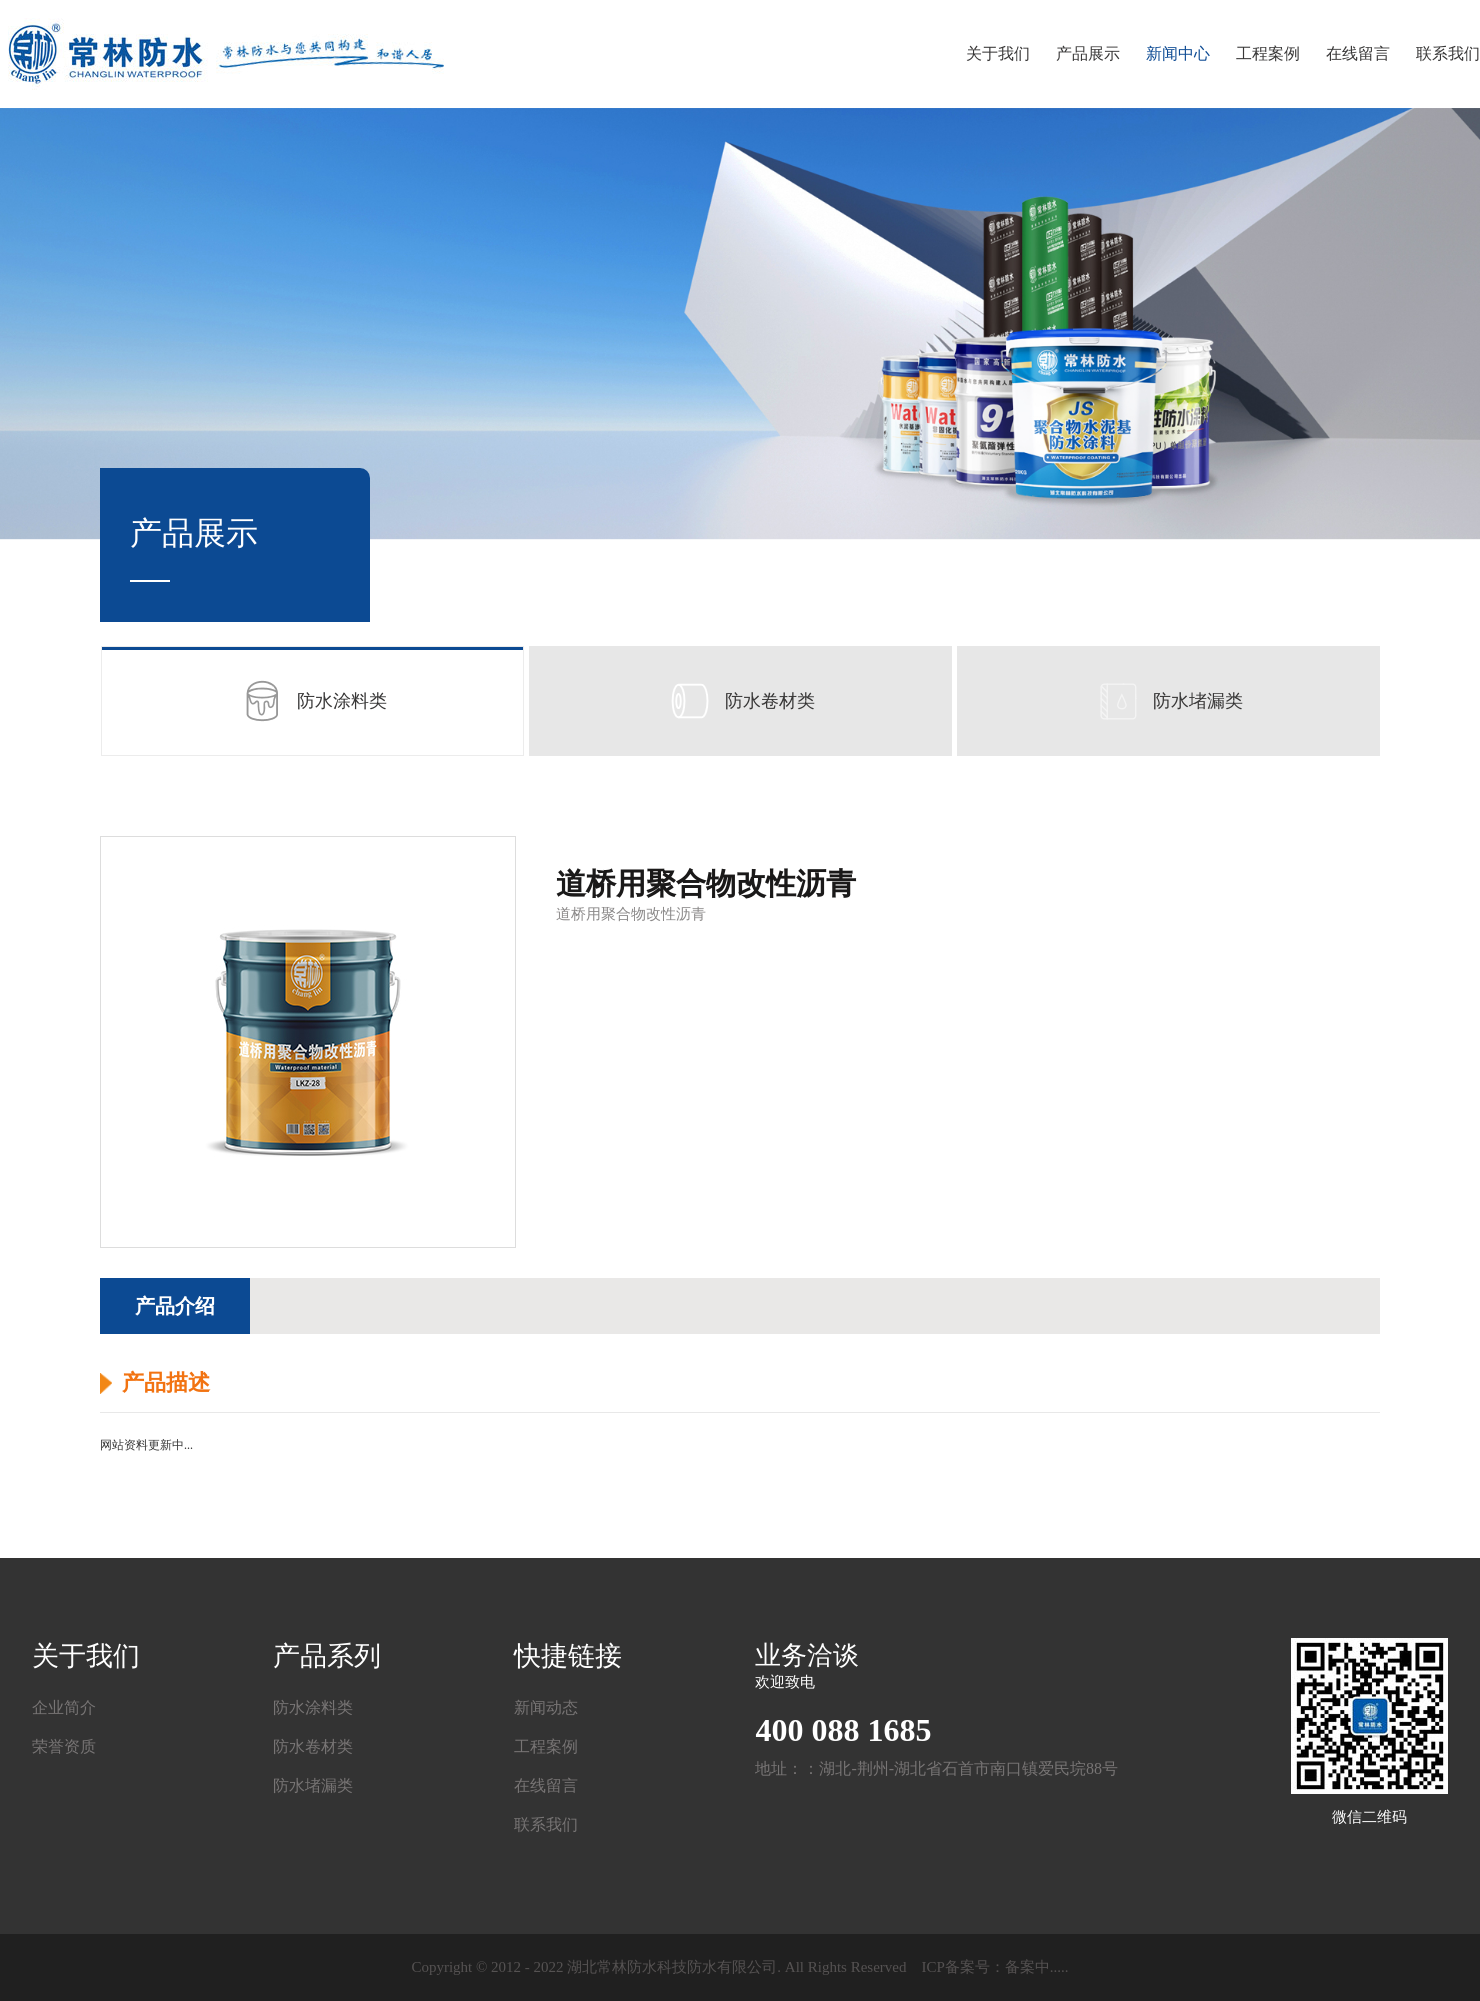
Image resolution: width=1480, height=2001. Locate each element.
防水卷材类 (740, 701)
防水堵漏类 (1168, 701)
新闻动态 (546, 1707)
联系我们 (1448, 53)
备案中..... (1037, 1967)
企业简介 (64, 1707)
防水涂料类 (312, 701)
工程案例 (1268, 53)
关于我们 (998, 53)
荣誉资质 (64, 1746)
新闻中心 (1178, 53)
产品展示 (1088, 53)
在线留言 (1358, 53)
